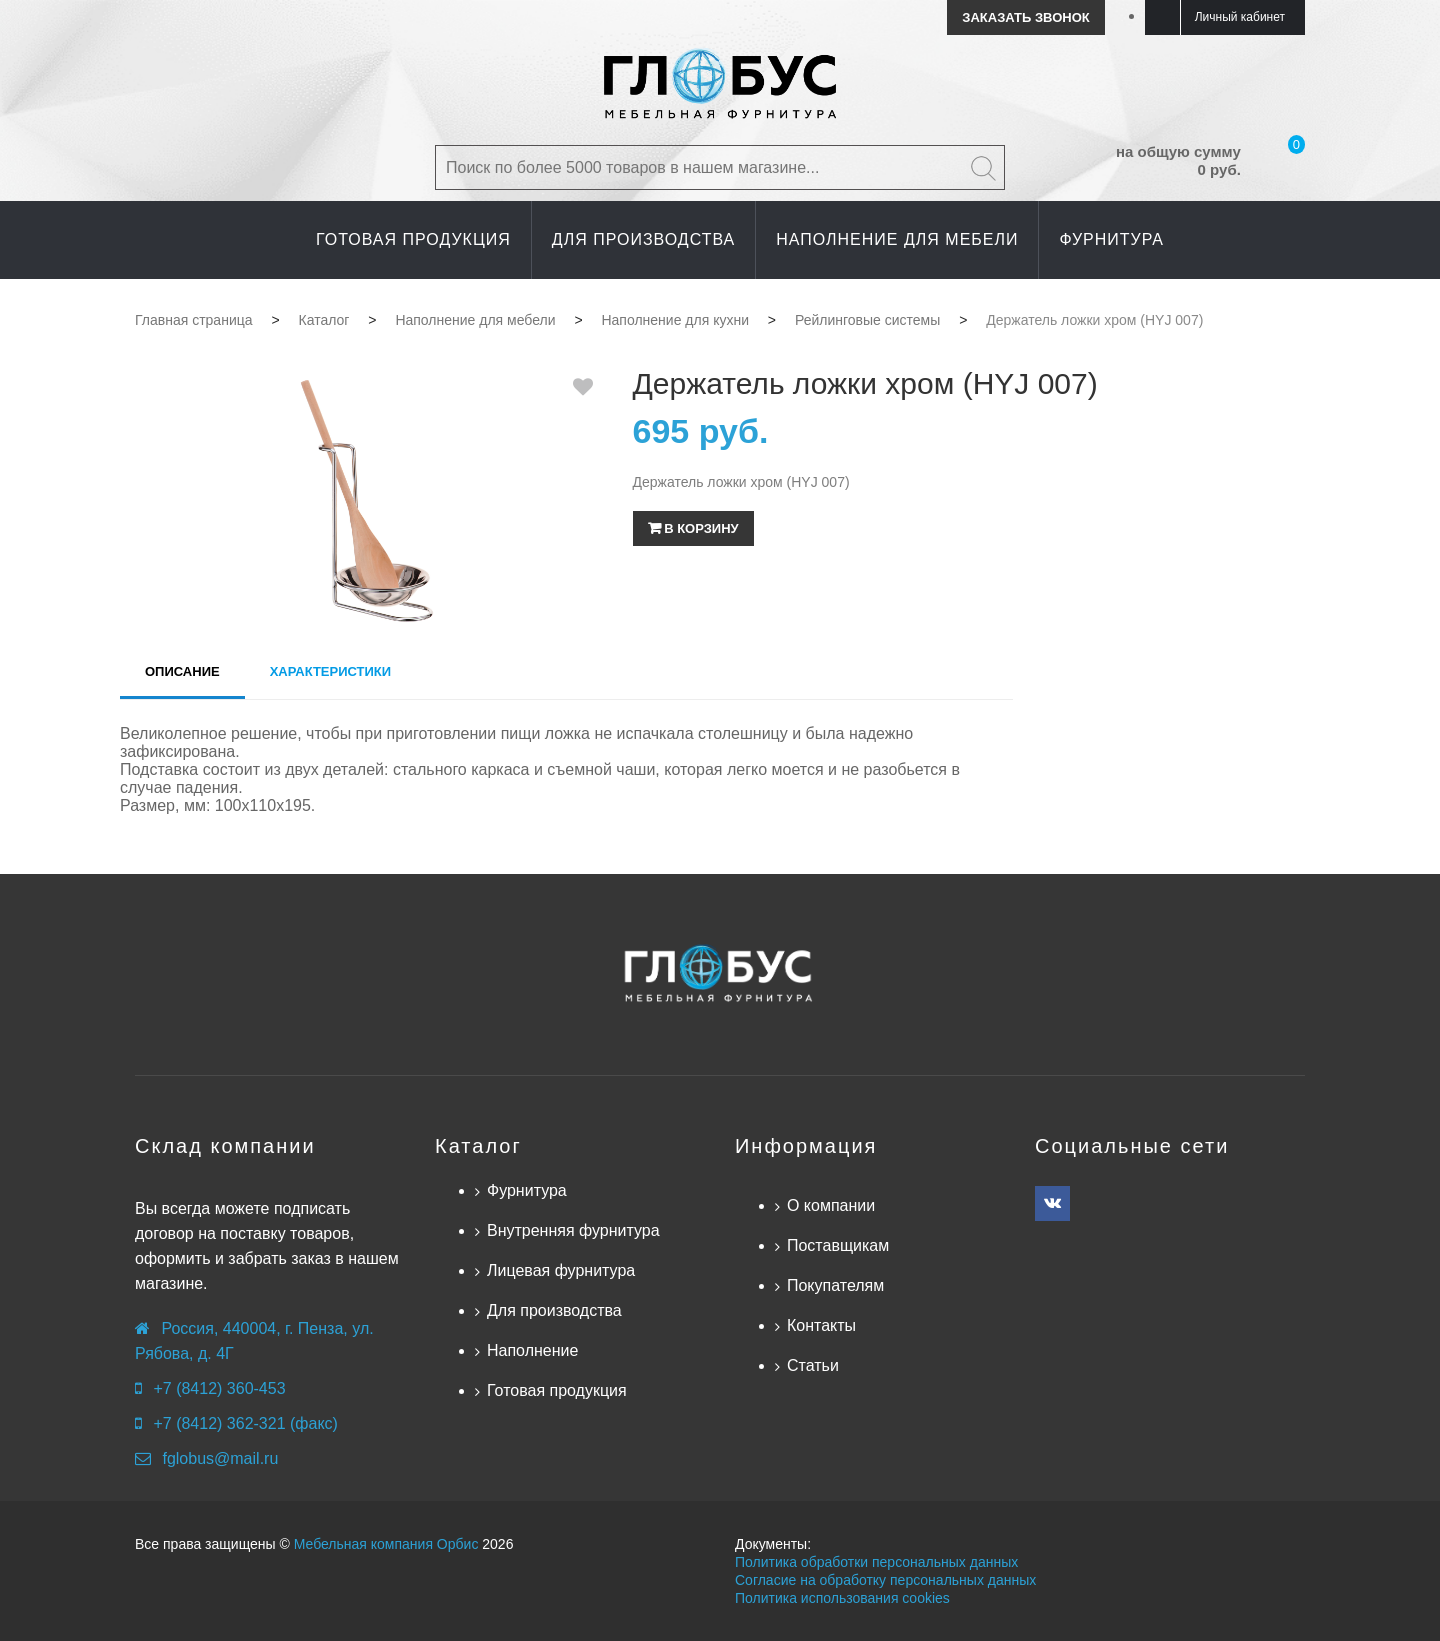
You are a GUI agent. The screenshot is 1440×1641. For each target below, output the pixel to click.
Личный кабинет (1240, 17)
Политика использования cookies (842, 1598)
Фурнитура (527, 1190)
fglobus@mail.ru (220, 1458)
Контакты (821, 1325)
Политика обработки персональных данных (876, 1562)
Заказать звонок (1025, 17)
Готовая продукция (557, 1390)
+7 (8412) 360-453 (219, 1388)
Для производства (554, 1310)
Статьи (813, 1365)
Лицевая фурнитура (561, 1270)
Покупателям (835, 1285)
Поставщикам (838, 1245)
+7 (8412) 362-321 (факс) (245, 1423)
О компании (831, 1205)
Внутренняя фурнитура (573, 1230)
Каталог (478, 1146)
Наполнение (532, 1350)
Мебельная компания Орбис (386, 1544)
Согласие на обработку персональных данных (885, 1580)
